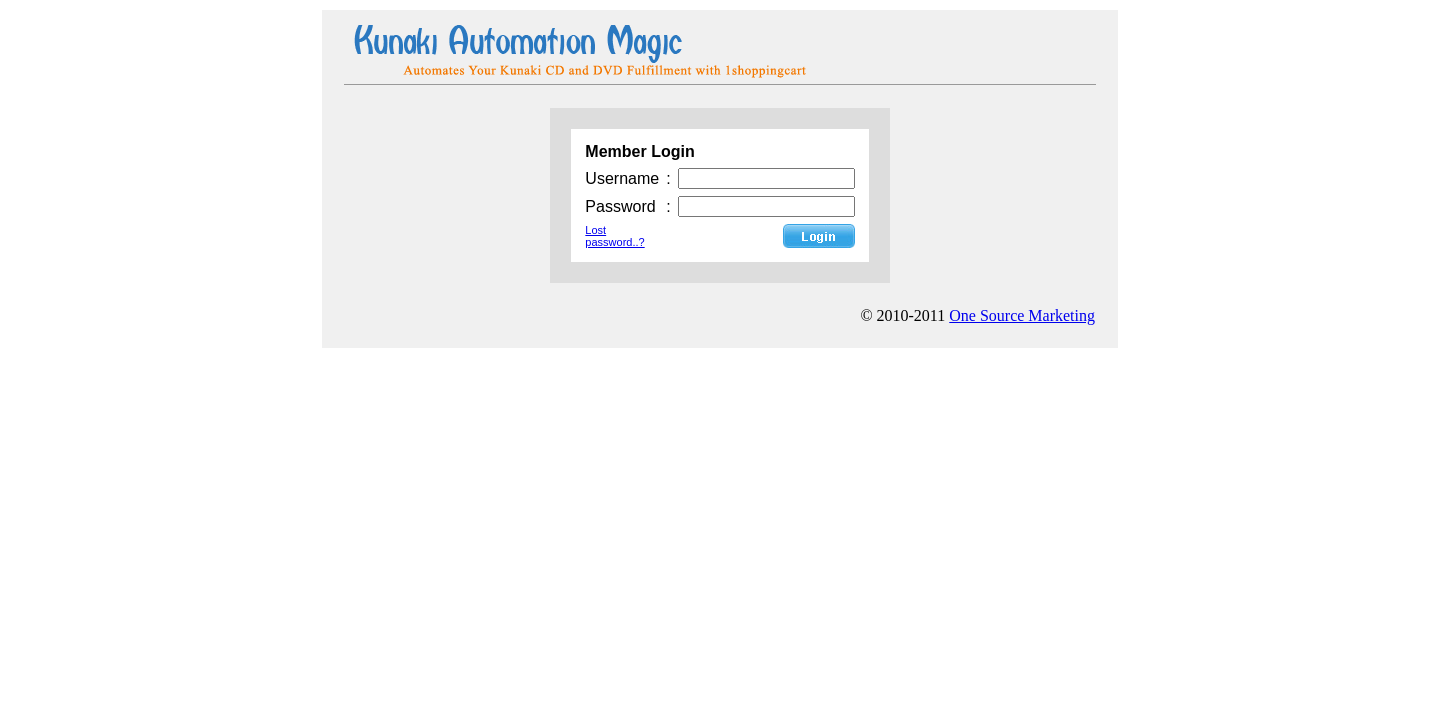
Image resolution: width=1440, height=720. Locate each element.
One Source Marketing (1022, 315)
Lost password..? (614, 236)
